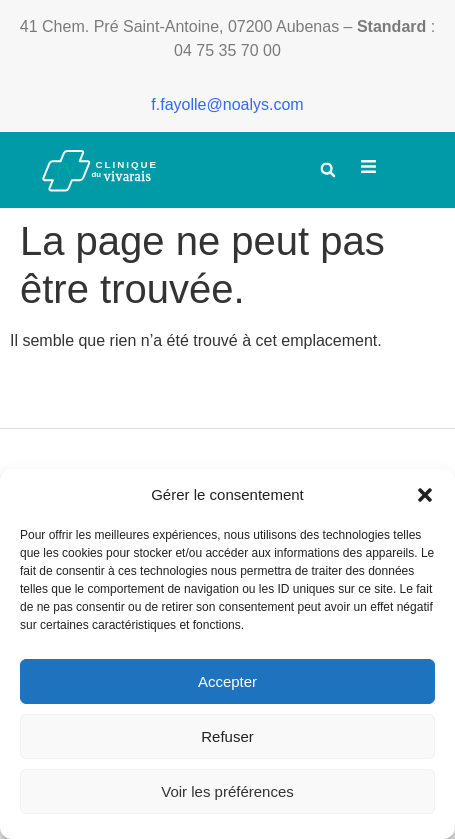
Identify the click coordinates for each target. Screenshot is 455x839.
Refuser (227, 736)
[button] (425, 495)
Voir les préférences (227, 791)
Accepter (227, 681)
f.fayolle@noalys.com (227, 104)
